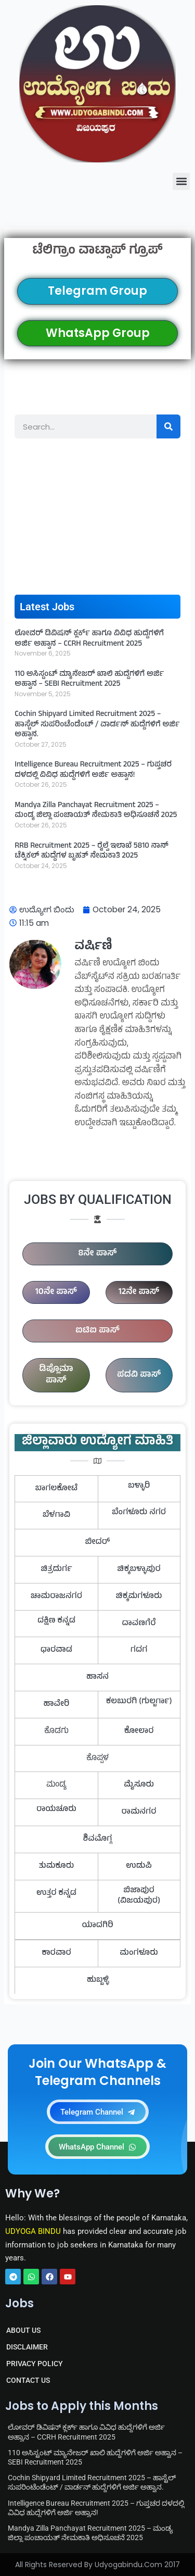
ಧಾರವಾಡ (56, 1650)
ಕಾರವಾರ (56, 1953)
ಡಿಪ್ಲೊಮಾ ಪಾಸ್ (56, 1375)
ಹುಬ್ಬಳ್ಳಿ (98, 1980)
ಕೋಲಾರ (139, 1731)
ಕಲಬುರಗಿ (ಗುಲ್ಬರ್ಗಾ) (139, 1701)
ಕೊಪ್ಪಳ (97, 1758)
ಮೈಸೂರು (139, 1785)
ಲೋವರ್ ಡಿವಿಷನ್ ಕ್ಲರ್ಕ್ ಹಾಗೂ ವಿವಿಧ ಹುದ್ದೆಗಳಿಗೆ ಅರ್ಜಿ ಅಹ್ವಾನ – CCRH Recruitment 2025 (89, 639)
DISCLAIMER (27, 2347)
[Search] (168, 426)
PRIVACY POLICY (34, 2363)
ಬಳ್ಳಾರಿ (139, 1486)
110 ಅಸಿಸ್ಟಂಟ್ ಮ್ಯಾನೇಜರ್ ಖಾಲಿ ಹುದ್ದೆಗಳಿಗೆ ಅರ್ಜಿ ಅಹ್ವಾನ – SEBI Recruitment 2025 (89, 680)
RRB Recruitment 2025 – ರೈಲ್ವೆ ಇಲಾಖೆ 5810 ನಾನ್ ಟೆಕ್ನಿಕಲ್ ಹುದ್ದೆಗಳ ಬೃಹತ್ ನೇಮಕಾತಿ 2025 (91, 851)
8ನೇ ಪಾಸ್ (98, 1254)
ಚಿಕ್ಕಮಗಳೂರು (139, 1596)
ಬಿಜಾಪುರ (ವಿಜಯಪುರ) (139, 1896)
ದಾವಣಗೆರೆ (139, 1623)
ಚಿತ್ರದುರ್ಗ (56, 1569)
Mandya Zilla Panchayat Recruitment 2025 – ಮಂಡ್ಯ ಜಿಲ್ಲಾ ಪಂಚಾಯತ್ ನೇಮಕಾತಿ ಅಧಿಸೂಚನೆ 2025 (96, 811)
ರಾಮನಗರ (139, 1812)
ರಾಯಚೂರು (56, 1809)
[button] (181, 181)
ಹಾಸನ (97, 1677)
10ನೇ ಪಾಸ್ (56, 1292)
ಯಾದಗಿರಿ (97, 1925)
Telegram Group (97, 291)
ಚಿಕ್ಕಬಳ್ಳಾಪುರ (138, 1569)
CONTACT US (28, 2380)
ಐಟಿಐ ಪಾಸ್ (97, 1331)
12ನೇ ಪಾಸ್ (139, 1292)
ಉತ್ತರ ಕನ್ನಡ (56, 1893)
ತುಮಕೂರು (56, 1866)
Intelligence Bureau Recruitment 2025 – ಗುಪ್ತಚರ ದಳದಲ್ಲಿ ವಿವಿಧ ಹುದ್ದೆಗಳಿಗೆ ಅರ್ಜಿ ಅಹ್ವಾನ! (93, 770)
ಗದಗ (139, 1650)
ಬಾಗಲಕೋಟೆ (56, 1489)
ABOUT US (23, 2330)
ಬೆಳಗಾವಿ (56, 1515)
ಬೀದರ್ (97, 1542)
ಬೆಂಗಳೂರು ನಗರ (139, 1512)
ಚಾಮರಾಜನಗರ (56, 1596)
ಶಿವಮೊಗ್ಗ (97, 1839)
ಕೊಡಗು (56, 1731)
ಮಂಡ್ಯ (56, 1785)
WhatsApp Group (98, 333)
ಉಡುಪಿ (139, 1866)
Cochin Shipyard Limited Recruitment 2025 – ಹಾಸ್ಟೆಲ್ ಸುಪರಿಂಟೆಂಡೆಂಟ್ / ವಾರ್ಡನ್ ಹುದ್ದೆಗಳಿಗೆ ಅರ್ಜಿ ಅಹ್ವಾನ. (97, 725)
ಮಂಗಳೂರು (139, 1953)
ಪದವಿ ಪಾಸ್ (139, 1375)
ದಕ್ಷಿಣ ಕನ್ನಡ (56, 1621)
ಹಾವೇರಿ (57, 1704)
